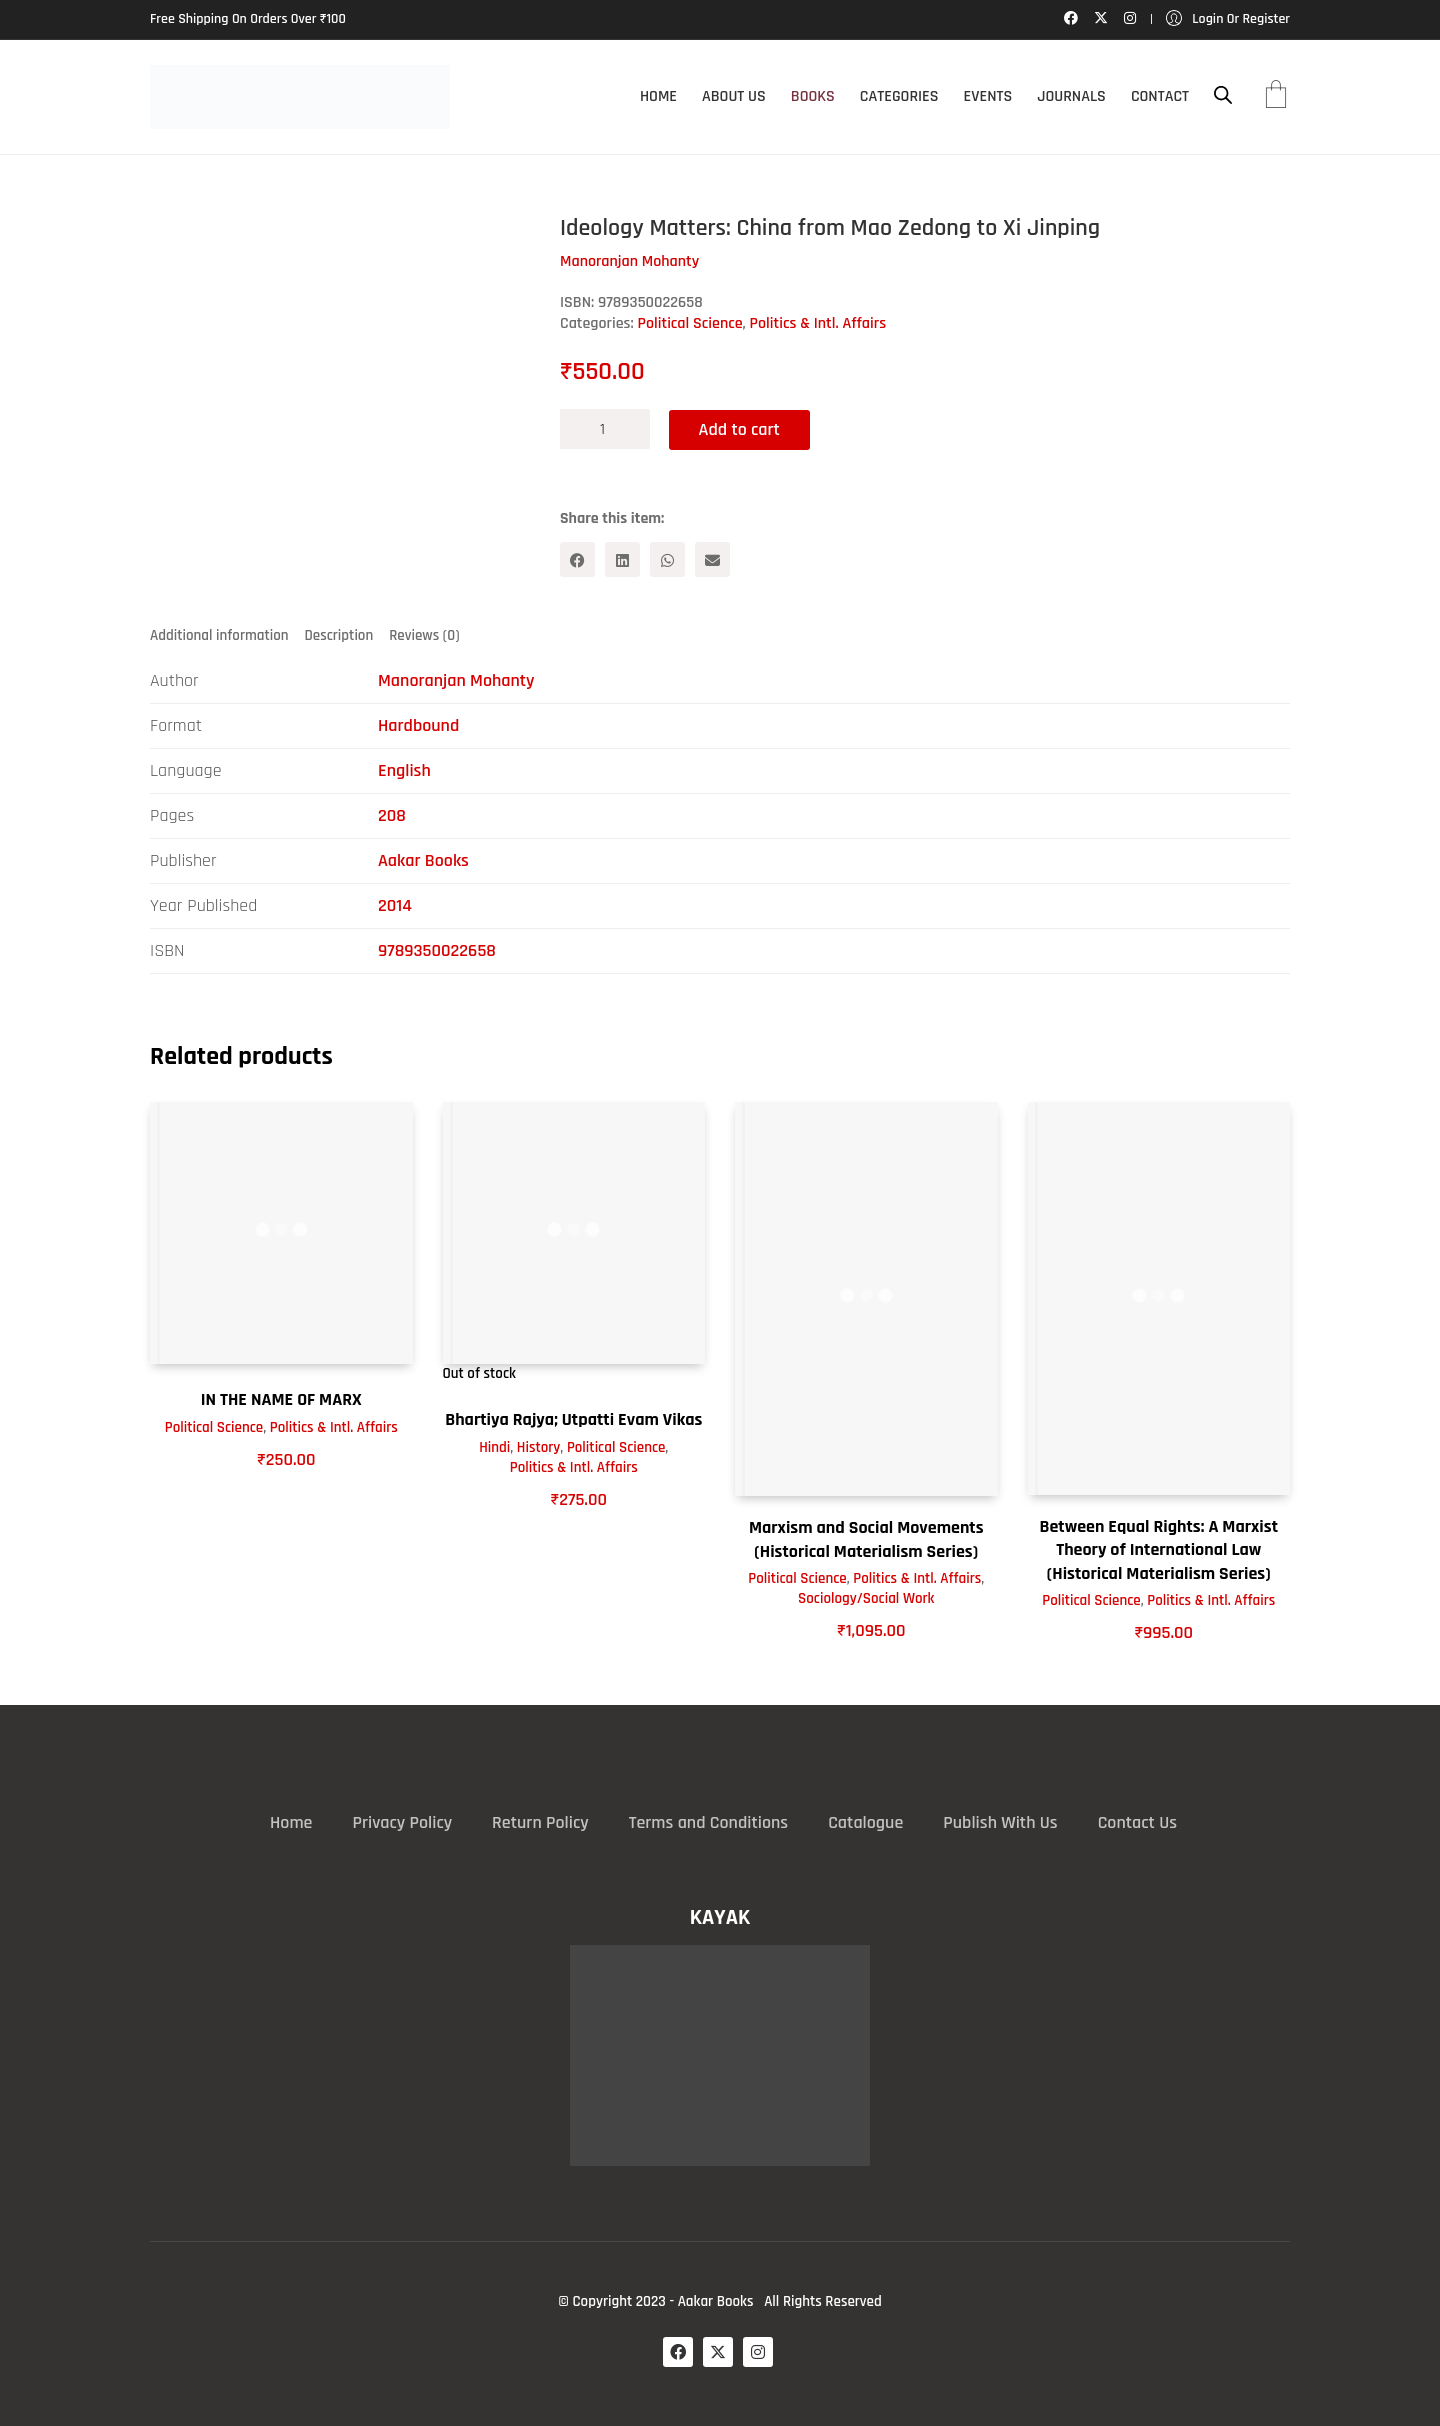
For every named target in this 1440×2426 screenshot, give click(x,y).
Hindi (494, 1446)
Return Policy (540, 1821)
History (539, 1446)
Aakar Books (423, 860)
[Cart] (1276, 97)
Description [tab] (339, 635)
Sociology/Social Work (866, 1598)
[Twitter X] (718, 2352)
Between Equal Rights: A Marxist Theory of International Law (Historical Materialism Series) (1158, 1550)
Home (291, 1821)
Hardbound (418, 725)
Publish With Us (1000, 1821)
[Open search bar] (1223, 95)
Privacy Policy (402, 1821)
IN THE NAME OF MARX (281, 1399)
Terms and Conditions (708, 1821)
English (404, 770)
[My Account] (1228, 19)
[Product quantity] (605, 429)
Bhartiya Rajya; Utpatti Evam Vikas (573, 1419)
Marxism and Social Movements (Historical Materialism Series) (866, 1539)
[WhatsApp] (667, 559)
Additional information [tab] (219, 635)
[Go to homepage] (300, 97)
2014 (395, 905)
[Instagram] (758, 2352)
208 (392, 815)
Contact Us (1137, 1821)
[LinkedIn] (622, 559)
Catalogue (865, 1821)
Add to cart (740, 428)
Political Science (690, 323)
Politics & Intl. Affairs (818, 323)
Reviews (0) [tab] (424, 635)
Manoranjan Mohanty (456, 680)
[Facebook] (577, 559)
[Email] (712, 559)
